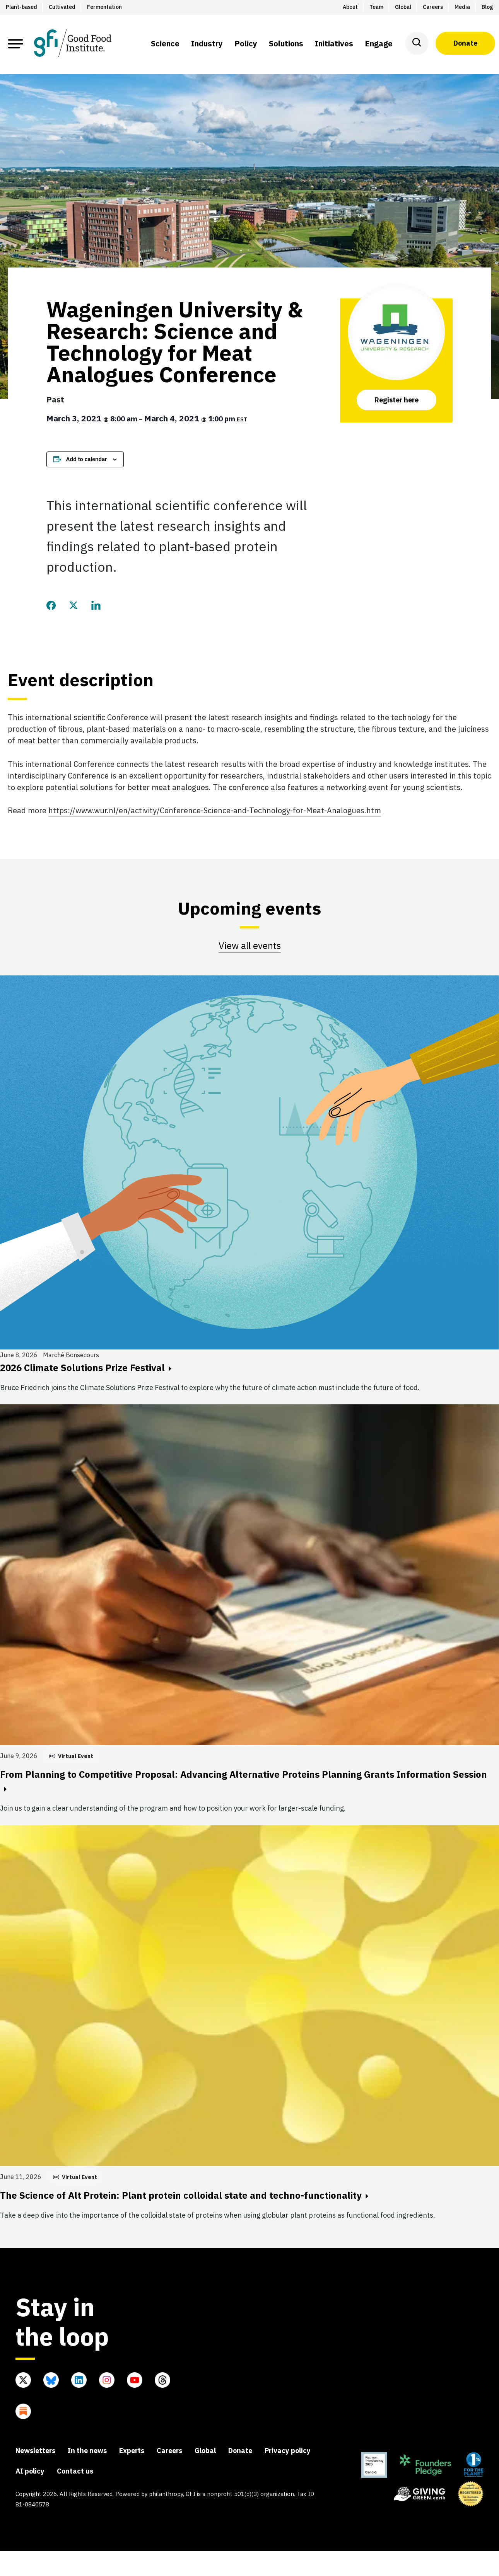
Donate (465, 43)
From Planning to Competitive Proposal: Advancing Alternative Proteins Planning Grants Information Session (243, 1780)
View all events (250, 945)
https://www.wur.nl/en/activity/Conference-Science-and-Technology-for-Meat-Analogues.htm (214, 810)
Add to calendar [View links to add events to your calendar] (86, 459)
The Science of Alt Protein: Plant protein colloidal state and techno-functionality (184, 2195)
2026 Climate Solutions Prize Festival (85, 1367)
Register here (396, 399)
